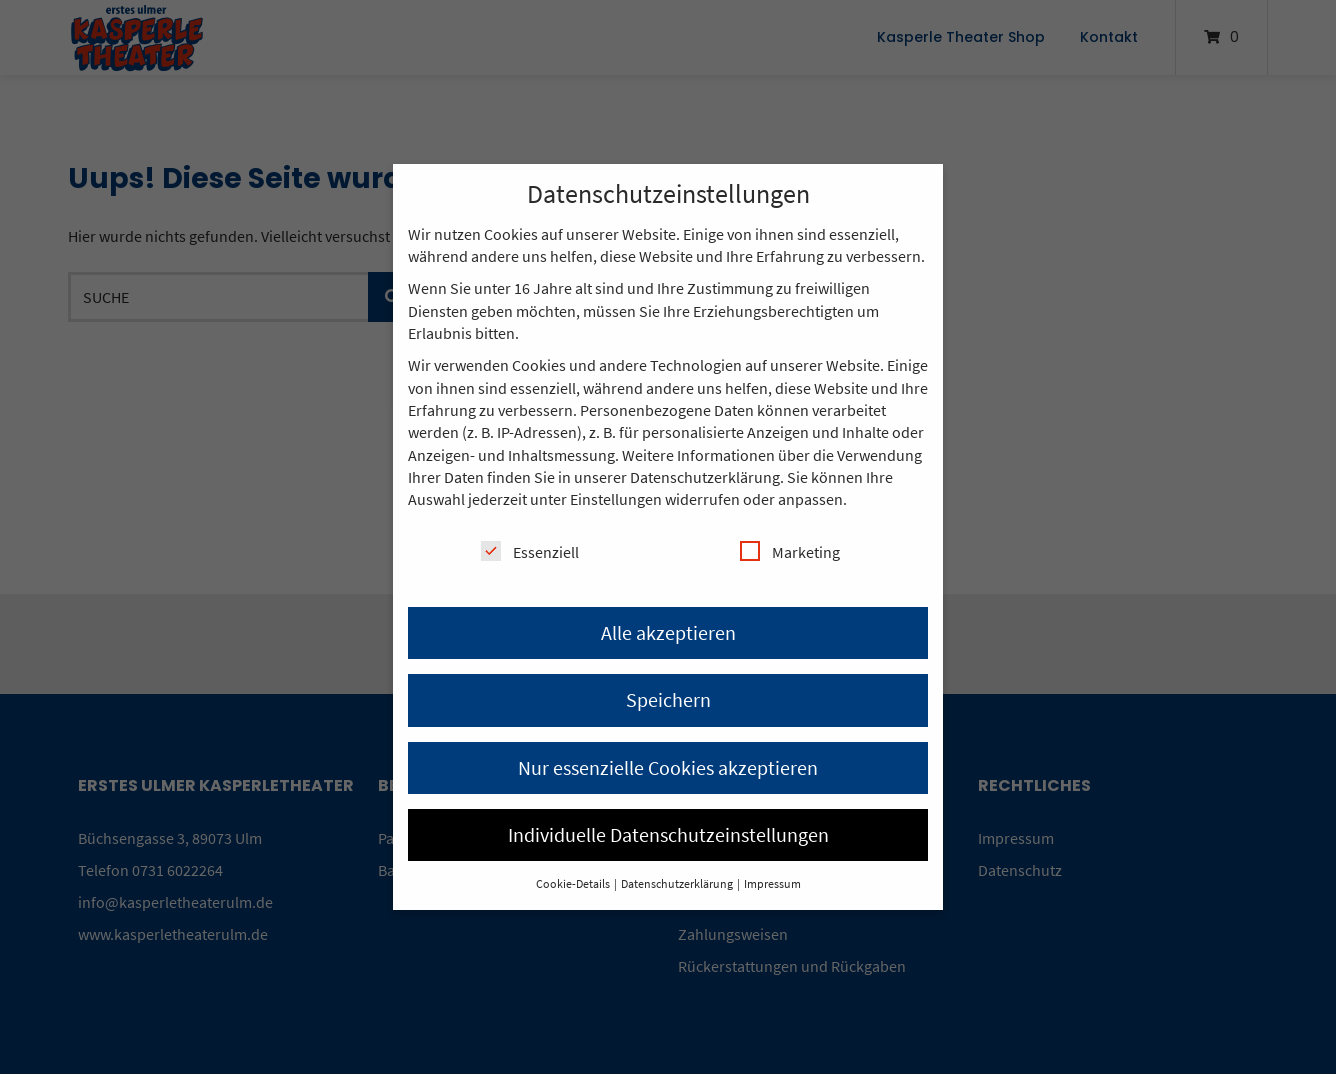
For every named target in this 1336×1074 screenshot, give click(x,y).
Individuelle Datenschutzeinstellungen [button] (668, 834)
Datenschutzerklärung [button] (678, 883)
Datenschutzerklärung (705, 477)
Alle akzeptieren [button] (668, 632)
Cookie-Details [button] (574, 883)
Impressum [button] (772, 883)
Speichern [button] (668, 699)
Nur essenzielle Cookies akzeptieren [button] (668, 767)
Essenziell (530, 551)
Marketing (790, 551)
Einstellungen (616, 499)
